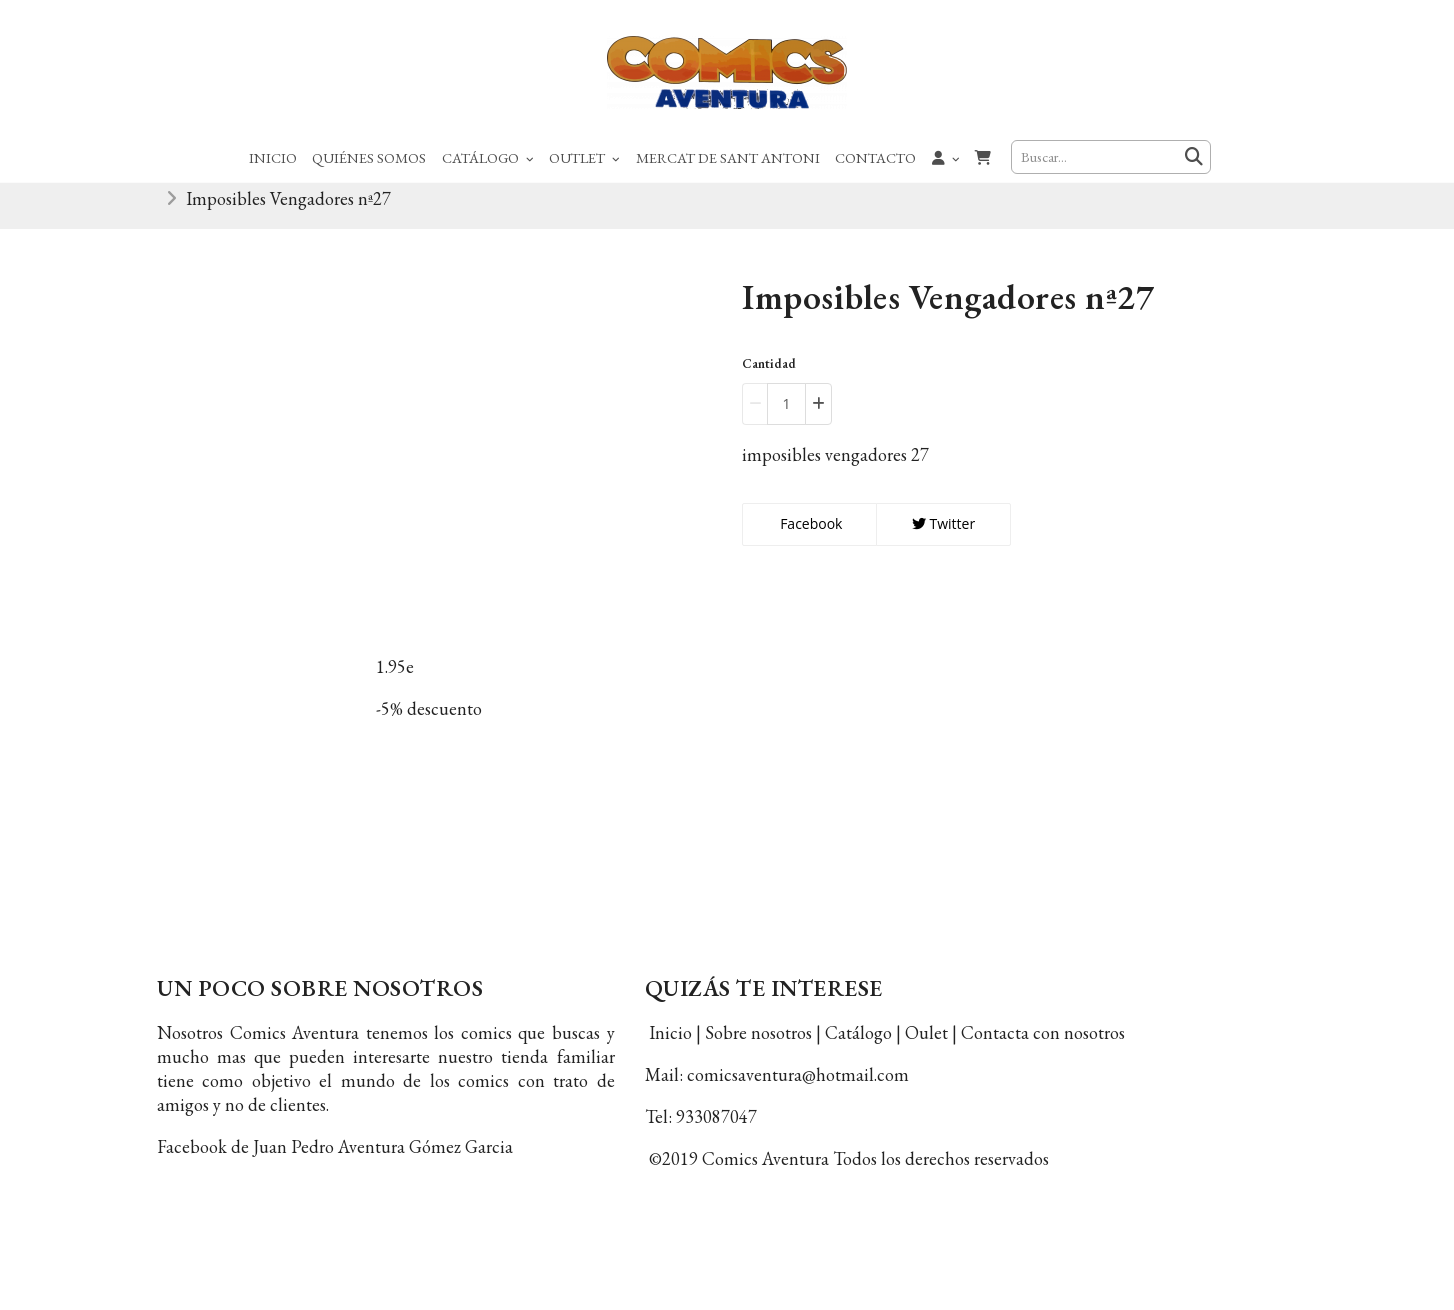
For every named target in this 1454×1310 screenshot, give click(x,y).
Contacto (875, 157)
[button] (946, 157)
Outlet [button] (584, 157)
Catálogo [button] (488, 157)
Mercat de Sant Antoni (728, 157)
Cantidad (769, 375)
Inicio (273, 157)
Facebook (810, 534)
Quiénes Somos (369, 157)
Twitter (943, 534)
